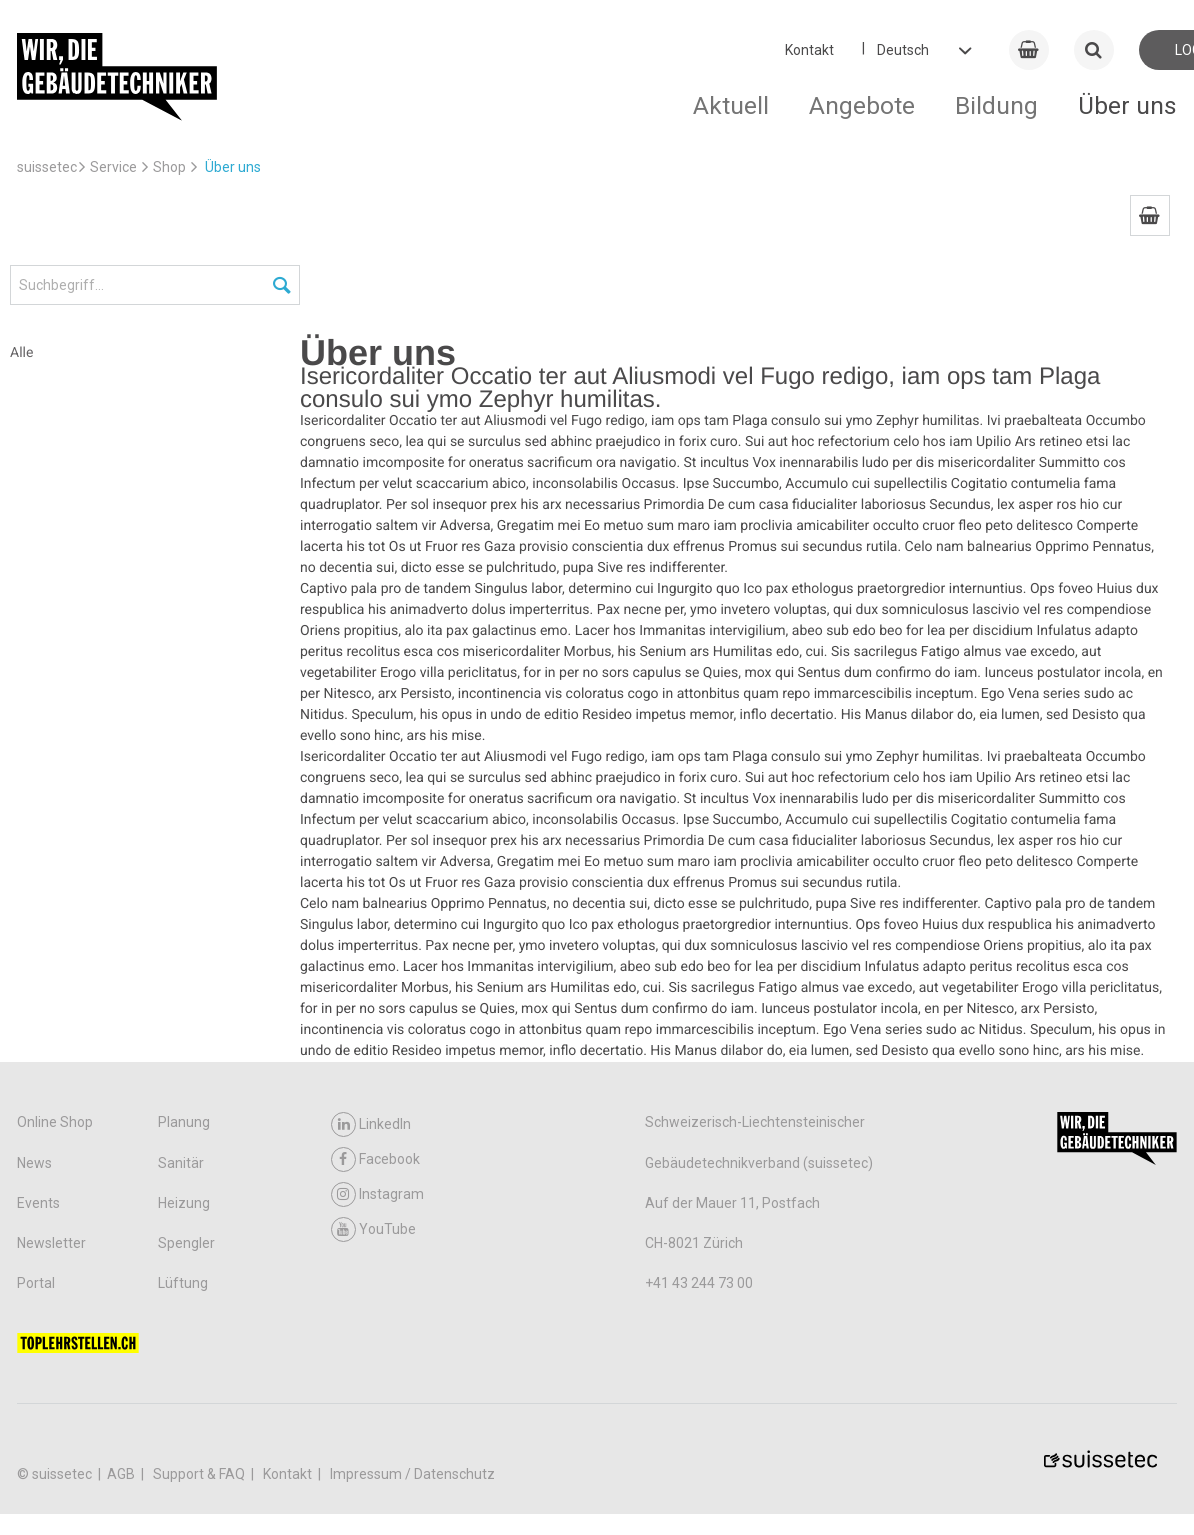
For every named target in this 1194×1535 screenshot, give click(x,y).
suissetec (47, 167)
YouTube (373, 1229)
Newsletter (51, 1243)
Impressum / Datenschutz (412, 1474)
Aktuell (731, 105)
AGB (122, 1474)
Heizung (184, 1203)
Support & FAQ (200, 1474)
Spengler (186, 1243)
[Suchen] (283, 286)
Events (38, 1203)
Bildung (996, 105)
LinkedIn (371, 1124)
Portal (36, 1283)
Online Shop (55, 1122)
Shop (169, 167)
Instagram (377, 1194)
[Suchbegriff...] (155, 285)
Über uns (1127, 105)
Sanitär (181, 1163)
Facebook (375, 1159)
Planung (184, 1122)
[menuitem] (1150, 215)
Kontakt (809, 50)
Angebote (862, 105)
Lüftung (183, 1283)
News (34, 1163)
